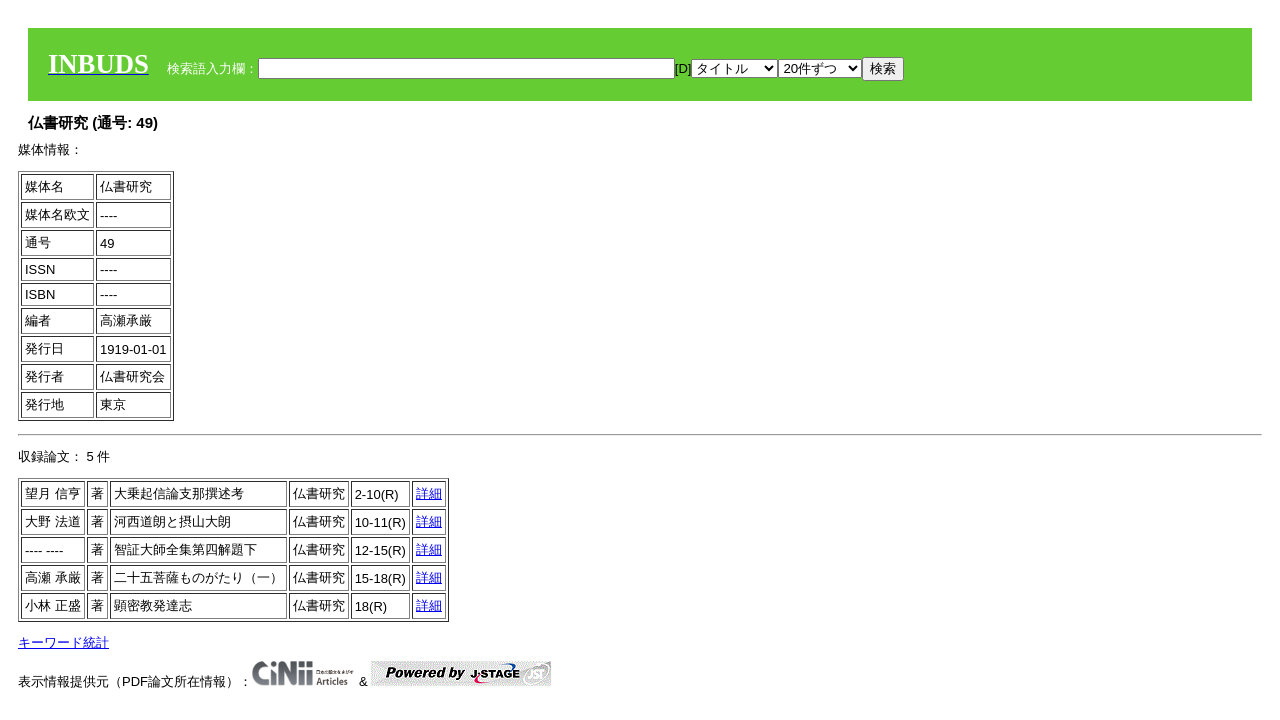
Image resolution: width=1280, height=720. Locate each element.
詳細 (429, 493)
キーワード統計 (63, 642)
